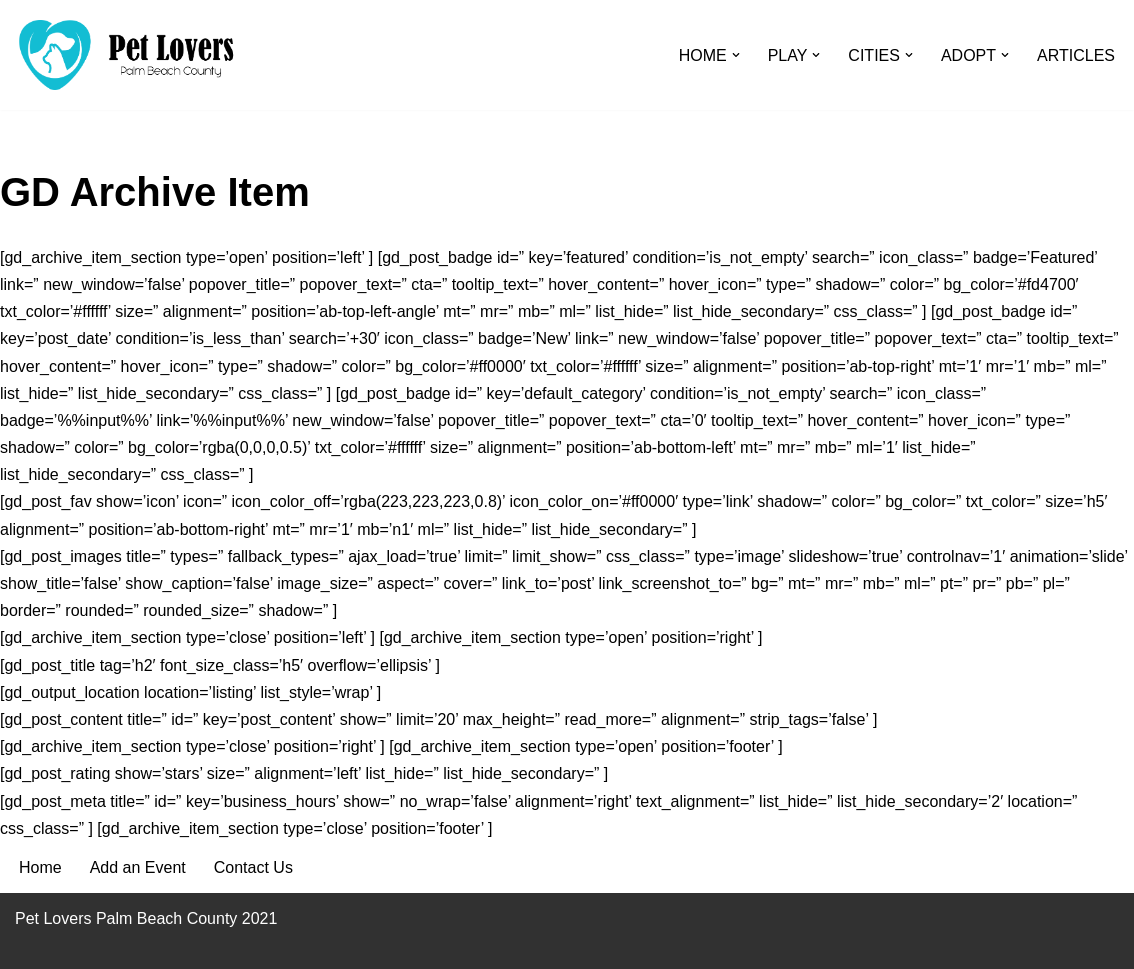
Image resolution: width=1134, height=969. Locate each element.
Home (40, 867)
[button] (736, 55)
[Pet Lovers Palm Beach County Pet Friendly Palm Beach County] (126, 55)
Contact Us (253, 867)
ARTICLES (1076, 55)
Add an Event (138, 867)
